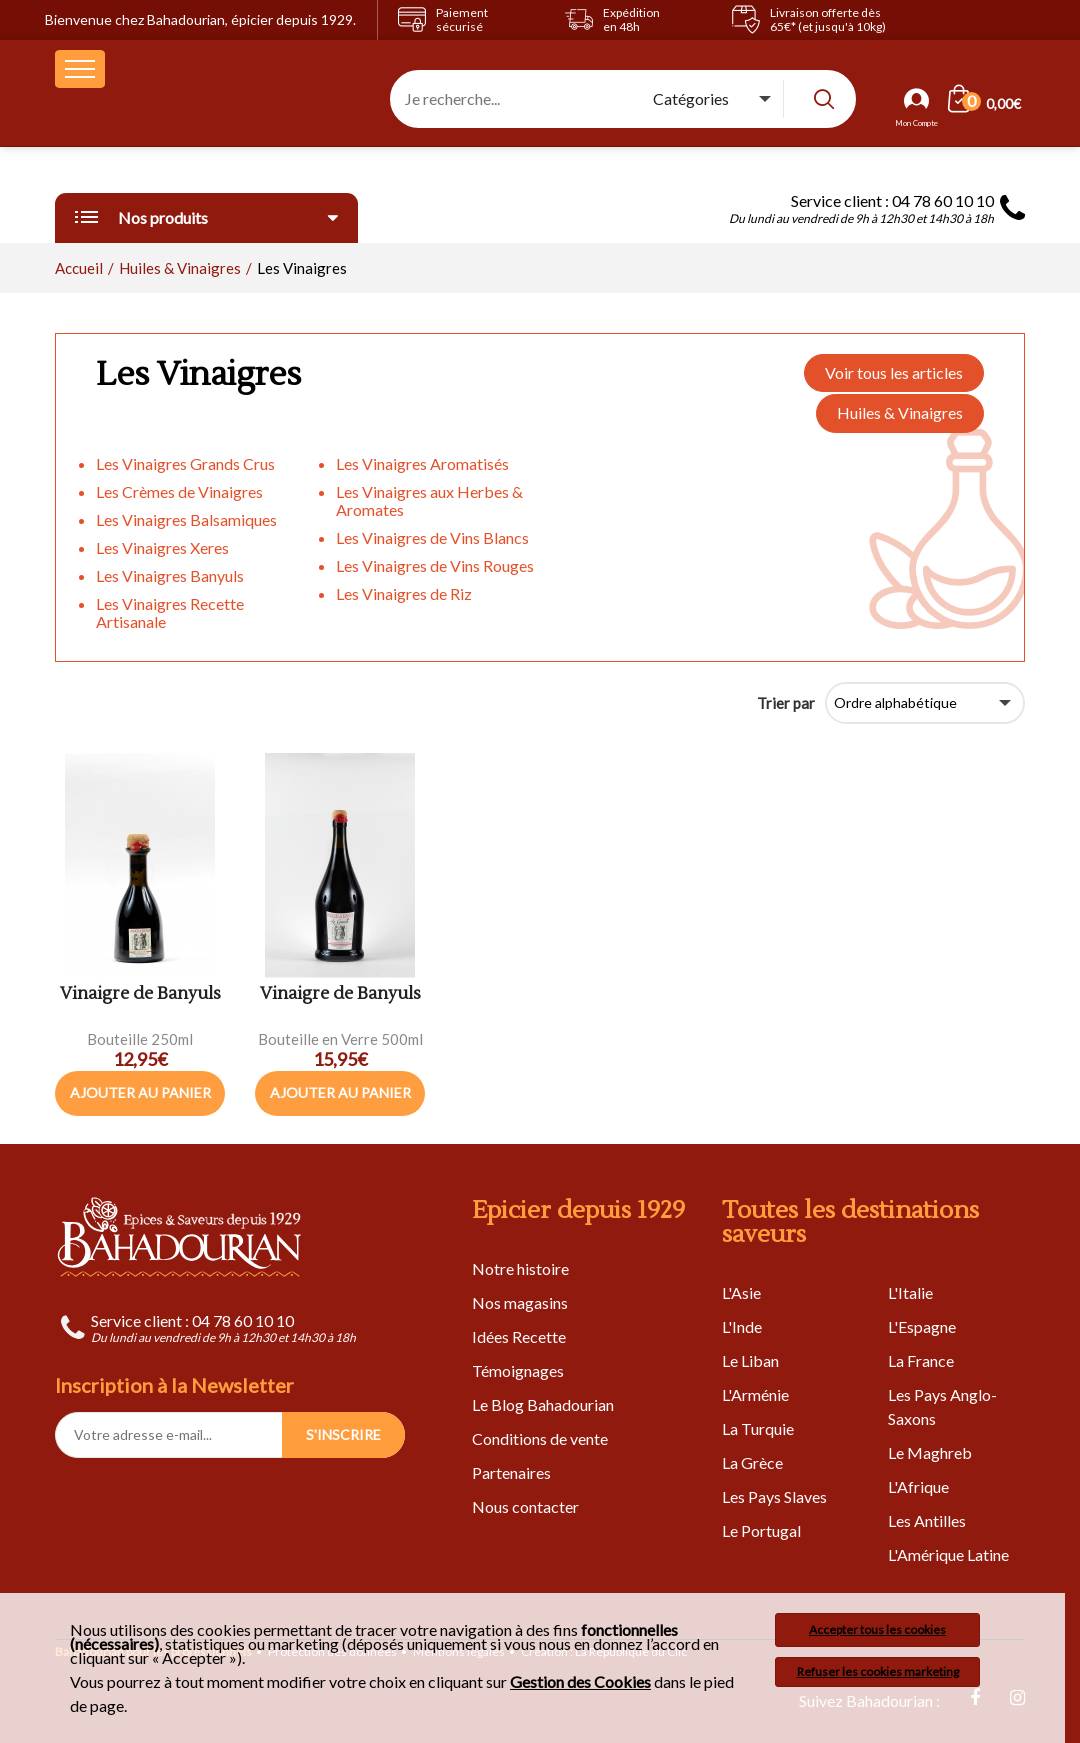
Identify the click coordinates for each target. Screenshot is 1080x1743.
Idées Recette (519, 1336)
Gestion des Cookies (580, 1682)
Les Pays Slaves (774, 1496)
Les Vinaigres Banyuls (170, 575)
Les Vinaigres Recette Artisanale (170, 612)
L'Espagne (922, 1326)
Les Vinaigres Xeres (162, 547)
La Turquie (758, 1428)
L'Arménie (755, 1394)
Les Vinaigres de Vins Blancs (432, 537)
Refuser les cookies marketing (878, 1671)
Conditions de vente (540, 1438)
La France (921, 1360)
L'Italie (910, 1292)
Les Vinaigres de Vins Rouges (435, 565)
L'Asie (741, 1292)
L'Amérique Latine (948, 1554)
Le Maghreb (930, 1452)
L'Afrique (918, 1486)
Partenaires (511, 1472)
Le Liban (750, 1360)
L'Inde (742, 1326)
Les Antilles (927, 1520)
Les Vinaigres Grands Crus (185, 463)
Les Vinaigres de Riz (404, 593)
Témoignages (518, 1370)
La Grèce (752, 1462)
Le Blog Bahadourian (543, 1404)
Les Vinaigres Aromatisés (422, 463)
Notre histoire (520, 1268)
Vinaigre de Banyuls (140, 994)
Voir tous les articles (894, 372)
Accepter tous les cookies (877, 1629)
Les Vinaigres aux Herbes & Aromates (429, 500)
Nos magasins (520, 1302)
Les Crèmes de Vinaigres (179, 491)
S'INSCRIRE (343, 1434)
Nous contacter (525, 1506)
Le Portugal (761, 1530)
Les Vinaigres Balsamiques (186, 519)
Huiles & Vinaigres (900, 412)
